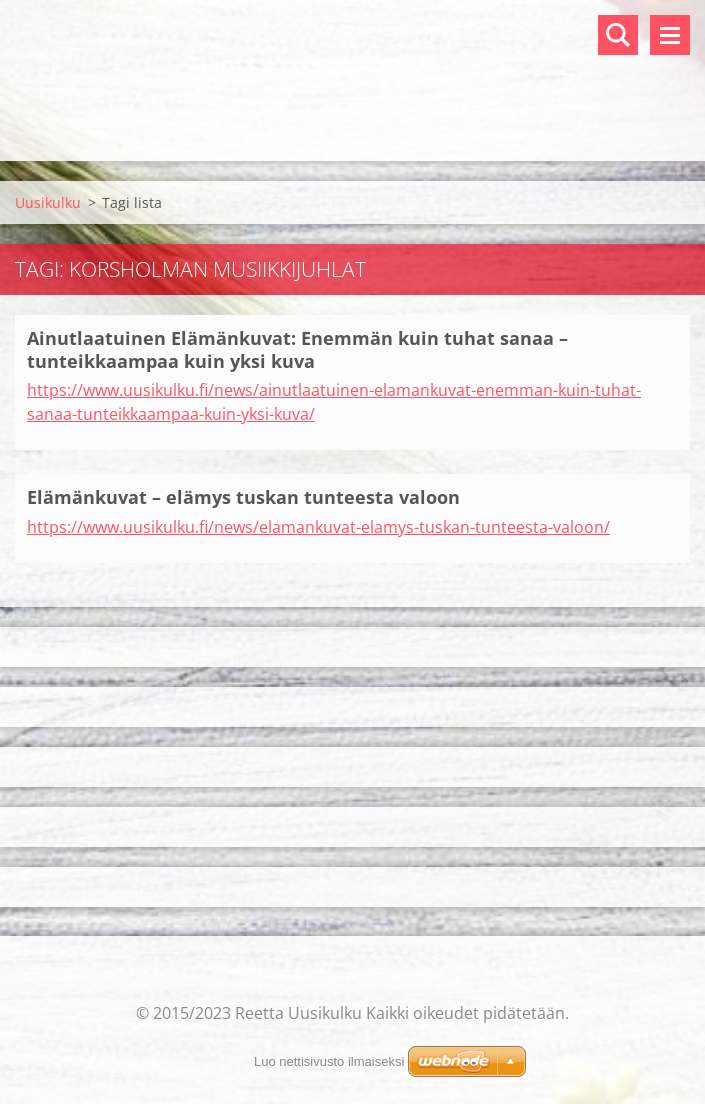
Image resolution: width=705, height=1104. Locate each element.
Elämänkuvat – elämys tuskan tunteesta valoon (243, 497)
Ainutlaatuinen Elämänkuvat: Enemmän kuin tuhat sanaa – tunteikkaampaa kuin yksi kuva (297, 349)
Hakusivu (618, 35)
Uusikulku (48, 202)
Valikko (670, 35)
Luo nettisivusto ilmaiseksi (329, 1061)
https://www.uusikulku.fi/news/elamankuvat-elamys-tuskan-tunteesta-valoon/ (318, 527)
